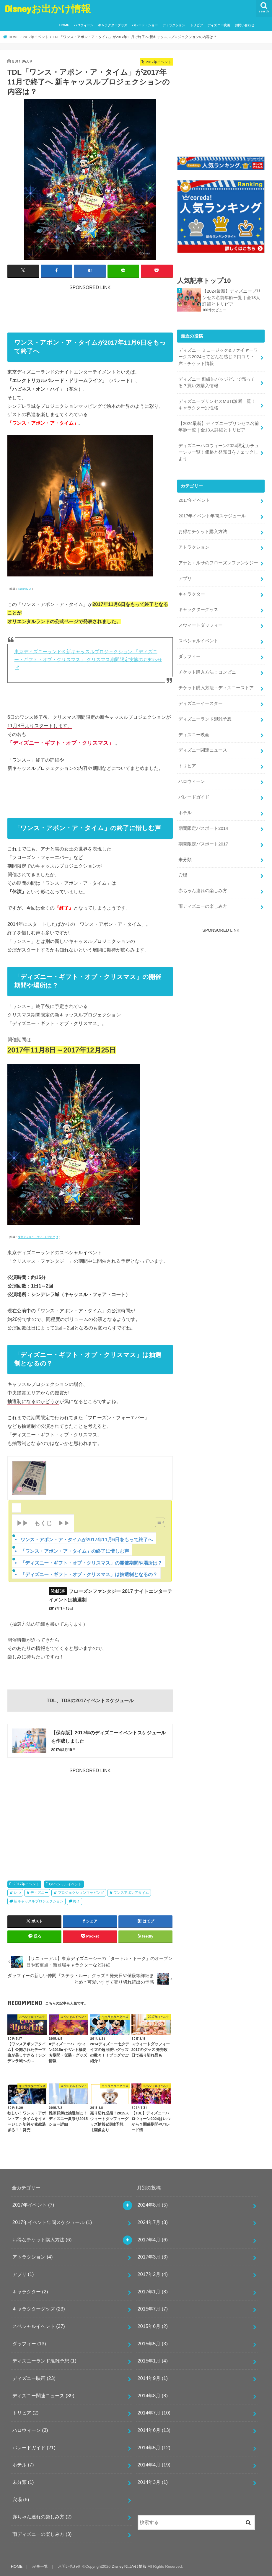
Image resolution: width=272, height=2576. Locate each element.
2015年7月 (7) (152, 2308)
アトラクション (173, 25)
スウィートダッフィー (200, 625)
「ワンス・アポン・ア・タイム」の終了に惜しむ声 (74, 1551)
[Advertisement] (114, 304)
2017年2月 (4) (152, 2274)
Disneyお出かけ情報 (48, 8)
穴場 (182, 875)
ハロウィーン (83, 25)
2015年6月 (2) (152, 2326)
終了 (76, 1901)
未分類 (185, 859)
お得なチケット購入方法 (202, 531)
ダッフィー (189, 656)
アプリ (185, 578)
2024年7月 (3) (152, 2222)
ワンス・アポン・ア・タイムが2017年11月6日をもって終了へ (86, 1539)
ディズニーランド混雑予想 (205, 719)
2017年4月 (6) (152, 2239)
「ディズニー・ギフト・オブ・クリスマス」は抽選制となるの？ (88, 1574)
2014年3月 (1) (152, 2482)
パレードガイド (193, 797)
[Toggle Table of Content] (157, 1522)
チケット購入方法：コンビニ (207, 672)
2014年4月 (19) (153, 2464)
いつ (17, 1893)
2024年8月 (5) (152, 2204)
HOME (64, 25)
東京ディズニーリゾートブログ (36, 1237)
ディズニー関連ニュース (202, 750)
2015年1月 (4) (152, 2360)
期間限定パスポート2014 (203, 828)
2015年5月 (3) (152, 2343)
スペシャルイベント (66, 1884)
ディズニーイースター (200, 703)
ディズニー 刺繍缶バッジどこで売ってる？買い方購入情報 (216, 382)
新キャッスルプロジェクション (38, 1901)
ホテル (185, 812)
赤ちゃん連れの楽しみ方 (202, 890)
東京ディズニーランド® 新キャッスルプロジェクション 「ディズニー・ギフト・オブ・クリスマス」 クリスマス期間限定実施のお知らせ (88, 655)
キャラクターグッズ (112, 25)
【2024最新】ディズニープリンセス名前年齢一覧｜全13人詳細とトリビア (231, 298)
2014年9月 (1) (152, 2378)
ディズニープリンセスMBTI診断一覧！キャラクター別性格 (216, 404)
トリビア (196, 25)
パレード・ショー (145, 25)
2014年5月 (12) (153, 2447)
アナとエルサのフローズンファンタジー (218, 563)
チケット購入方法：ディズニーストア (216, 687)
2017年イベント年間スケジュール (212, 516)
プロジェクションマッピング (81, 1893)
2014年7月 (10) (153, 2412)
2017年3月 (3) (152, 2256)
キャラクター (191, 594)
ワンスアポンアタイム (131, 1893)
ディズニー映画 (218, 25)
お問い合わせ (244, 25)
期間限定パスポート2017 (203, 844)
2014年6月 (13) (153, 2430)
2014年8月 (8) (152, 2395)
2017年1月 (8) (152, 2291)
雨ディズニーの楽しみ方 (202, 906)
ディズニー (39, 1893)
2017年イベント (27, 1884)
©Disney (23, 588)
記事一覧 (40, 2566)
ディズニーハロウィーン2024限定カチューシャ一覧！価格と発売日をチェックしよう (218, 452)
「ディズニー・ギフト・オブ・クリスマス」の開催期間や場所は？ (91, 1562)
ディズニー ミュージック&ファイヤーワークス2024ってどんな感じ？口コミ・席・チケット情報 (218, 357)
